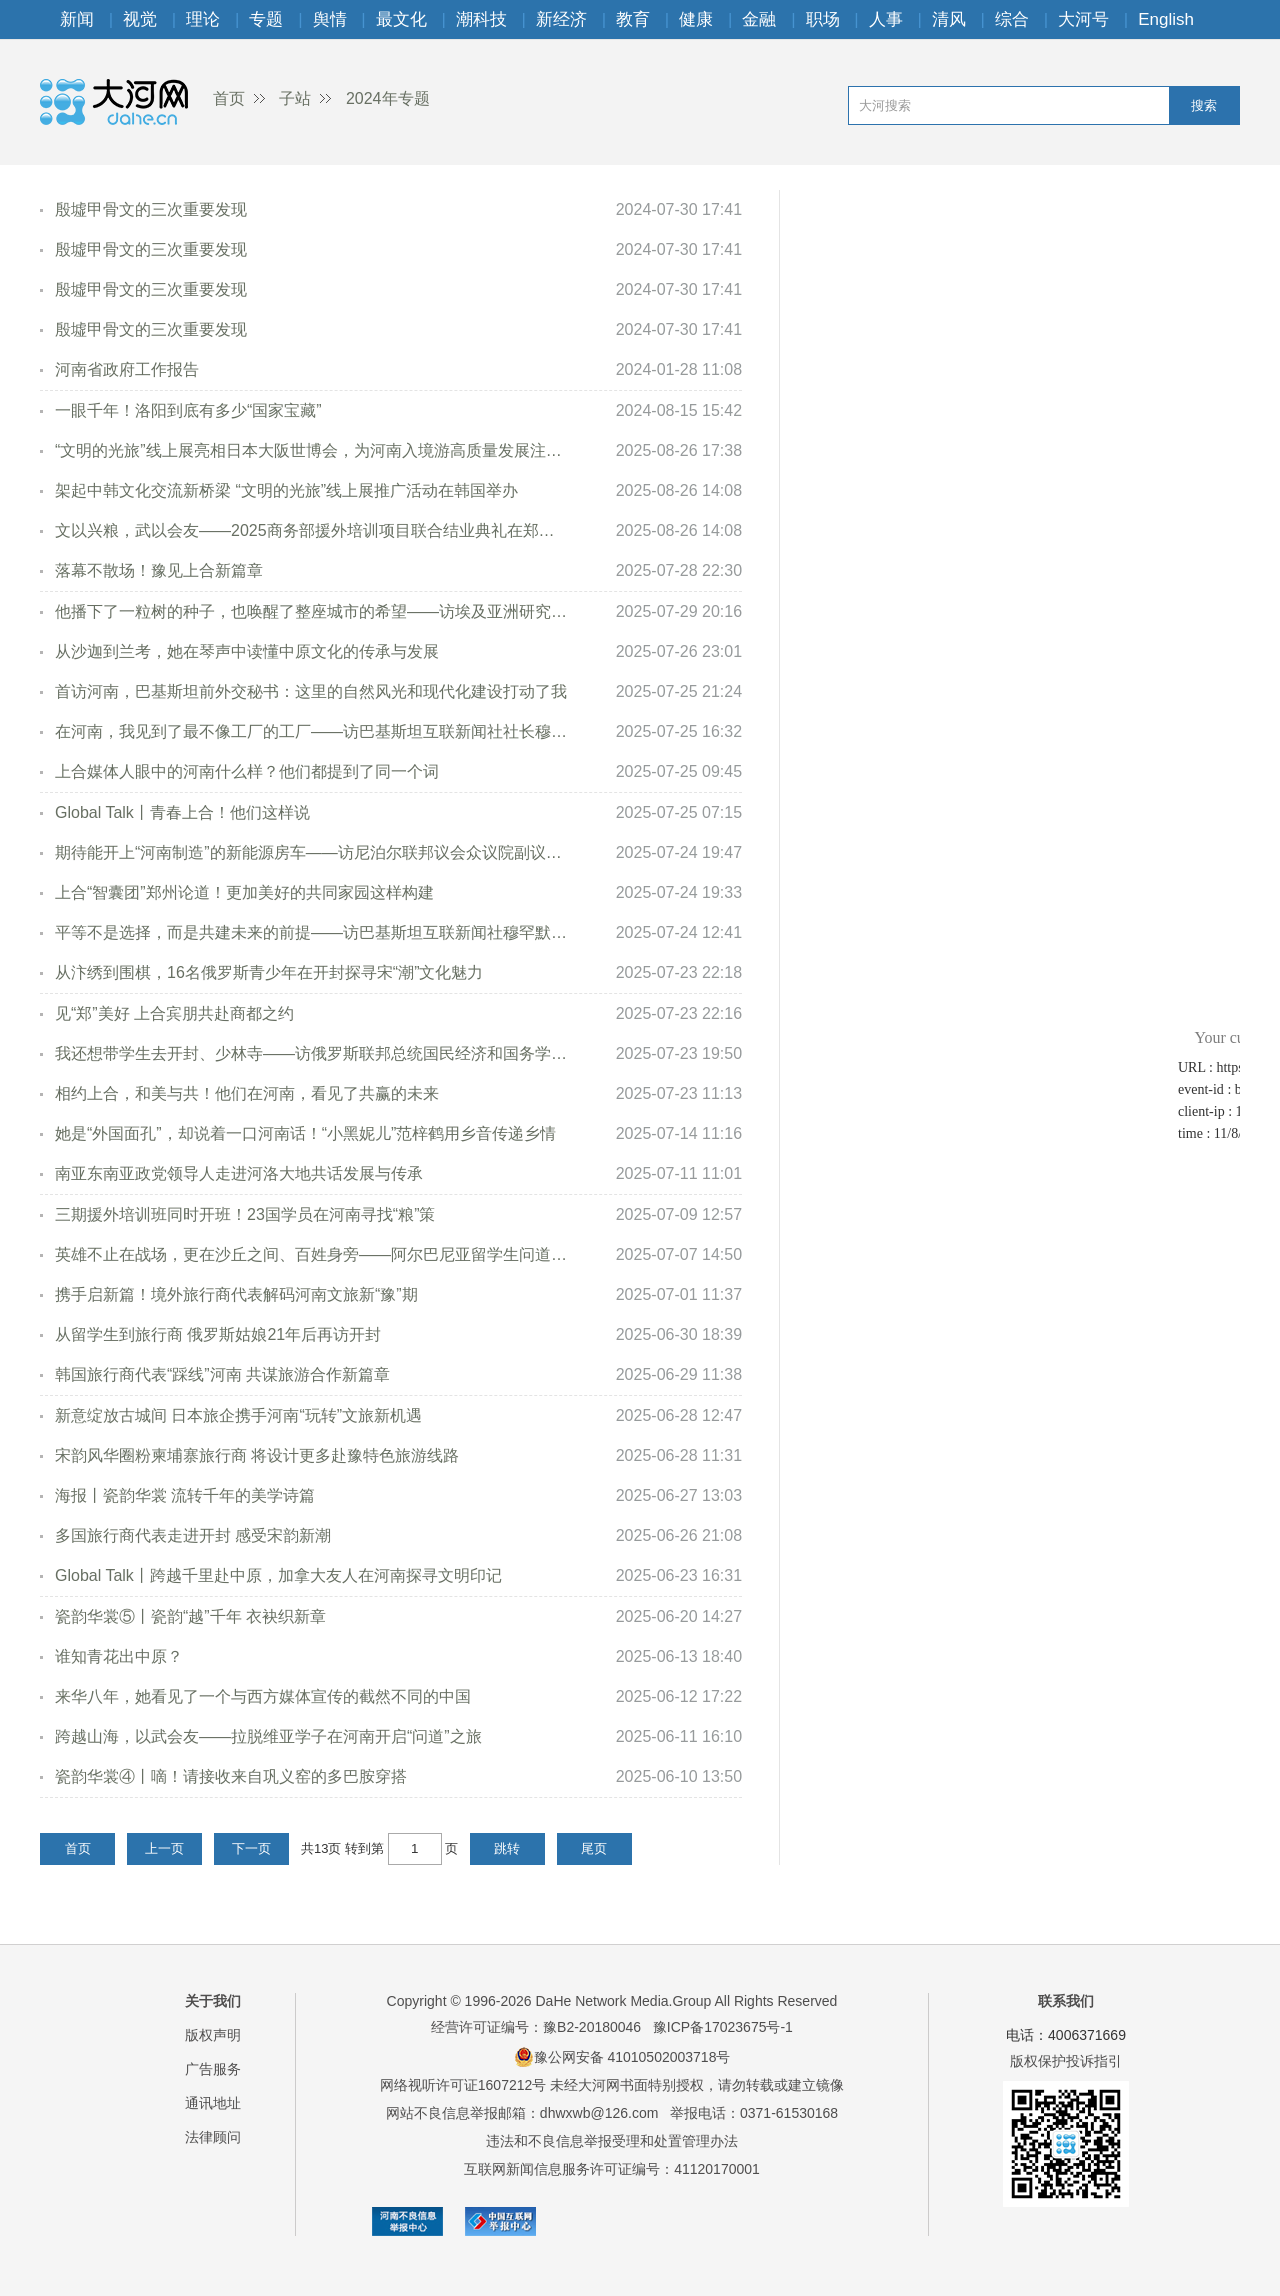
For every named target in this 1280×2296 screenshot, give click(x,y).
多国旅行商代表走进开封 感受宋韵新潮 (193, 1535)
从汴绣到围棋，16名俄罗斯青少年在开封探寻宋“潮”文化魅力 (269, 972)
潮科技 (481, 19)
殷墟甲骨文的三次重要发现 (151, 209)
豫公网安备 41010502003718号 (622, 2057)
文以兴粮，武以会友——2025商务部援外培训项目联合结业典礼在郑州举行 (312, 530)
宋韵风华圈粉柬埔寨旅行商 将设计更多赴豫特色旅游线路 (257, 1455)
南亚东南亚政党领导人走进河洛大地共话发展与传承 (239, 1173)
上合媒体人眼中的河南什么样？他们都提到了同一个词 (247, 771)
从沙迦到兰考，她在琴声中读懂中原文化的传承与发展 (247, 651)
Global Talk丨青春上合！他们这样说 (182, 812)
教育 (633, 19)
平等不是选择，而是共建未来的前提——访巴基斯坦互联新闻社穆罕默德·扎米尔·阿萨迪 (312, 932)
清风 (949, 19)
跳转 (507, 1848)
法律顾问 (213, 2137)
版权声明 (213, 2035)
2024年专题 (388, 98)
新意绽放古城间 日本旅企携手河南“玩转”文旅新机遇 (238, 1415)
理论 (203, 19)
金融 (759, 19)
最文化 (401, 19)
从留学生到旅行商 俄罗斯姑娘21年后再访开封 (218, 1334)
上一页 (164, 1848)
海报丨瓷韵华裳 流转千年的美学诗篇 (185, 1495)
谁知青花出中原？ (119, 1656)
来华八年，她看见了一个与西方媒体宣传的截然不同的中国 (263, 1696)
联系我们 (1066, 2001)
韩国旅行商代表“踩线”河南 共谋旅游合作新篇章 (222, 1374)
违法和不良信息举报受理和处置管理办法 (612, 2141)
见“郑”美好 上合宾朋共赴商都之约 (174, 1013)
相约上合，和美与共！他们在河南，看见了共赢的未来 (247, 1093)
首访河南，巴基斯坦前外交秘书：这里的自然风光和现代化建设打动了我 (311, 691)
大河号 (1083, 19)
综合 (1012, 19)
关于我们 (213, 2001)
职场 (823, 19)
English (1166, 19)
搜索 (1204, 105)
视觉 (140, 19)
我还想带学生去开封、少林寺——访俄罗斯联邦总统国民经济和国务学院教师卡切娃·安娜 (312, 1053)
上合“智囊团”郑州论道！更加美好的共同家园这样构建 (244, 892)
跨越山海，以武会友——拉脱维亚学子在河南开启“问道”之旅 (268, 1736)
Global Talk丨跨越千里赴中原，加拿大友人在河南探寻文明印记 (278, 1575)
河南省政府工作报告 (127, 369)
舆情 (330, 19)
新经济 (561, 19)
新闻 (77, 19)
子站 (295, 98)
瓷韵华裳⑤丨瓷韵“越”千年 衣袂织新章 (190, 1616)
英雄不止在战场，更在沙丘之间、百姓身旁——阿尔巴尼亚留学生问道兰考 (312, 1254)
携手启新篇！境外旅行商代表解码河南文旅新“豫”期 (236, 1294)
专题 (266, 19)
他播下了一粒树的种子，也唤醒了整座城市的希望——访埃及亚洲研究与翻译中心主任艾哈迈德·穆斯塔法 (312, 611)
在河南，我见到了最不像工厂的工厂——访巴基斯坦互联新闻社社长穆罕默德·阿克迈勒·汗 (312, 731)
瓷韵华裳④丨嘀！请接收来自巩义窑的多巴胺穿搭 (231, 1776)
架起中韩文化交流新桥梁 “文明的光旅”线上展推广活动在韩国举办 (286, 490)
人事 (886, 19)
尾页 (594, 1848)
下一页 (251, 1848)
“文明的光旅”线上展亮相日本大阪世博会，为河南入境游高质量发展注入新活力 (312, 450)
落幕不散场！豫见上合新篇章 (159, 570)
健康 (696, 19)
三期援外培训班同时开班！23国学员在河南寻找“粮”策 (245, 1214)
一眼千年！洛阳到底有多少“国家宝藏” (188, 410)
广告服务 (213, 2069)
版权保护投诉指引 (1066, 2061)
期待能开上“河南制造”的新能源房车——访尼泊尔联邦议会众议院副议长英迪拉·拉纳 (312, 852)
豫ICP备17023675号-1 (723, 2027)
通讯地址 (213, 2103)
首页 (229, 98)
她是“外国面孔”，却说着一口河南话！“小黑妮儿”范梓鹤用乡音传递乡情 (305, 1133)
